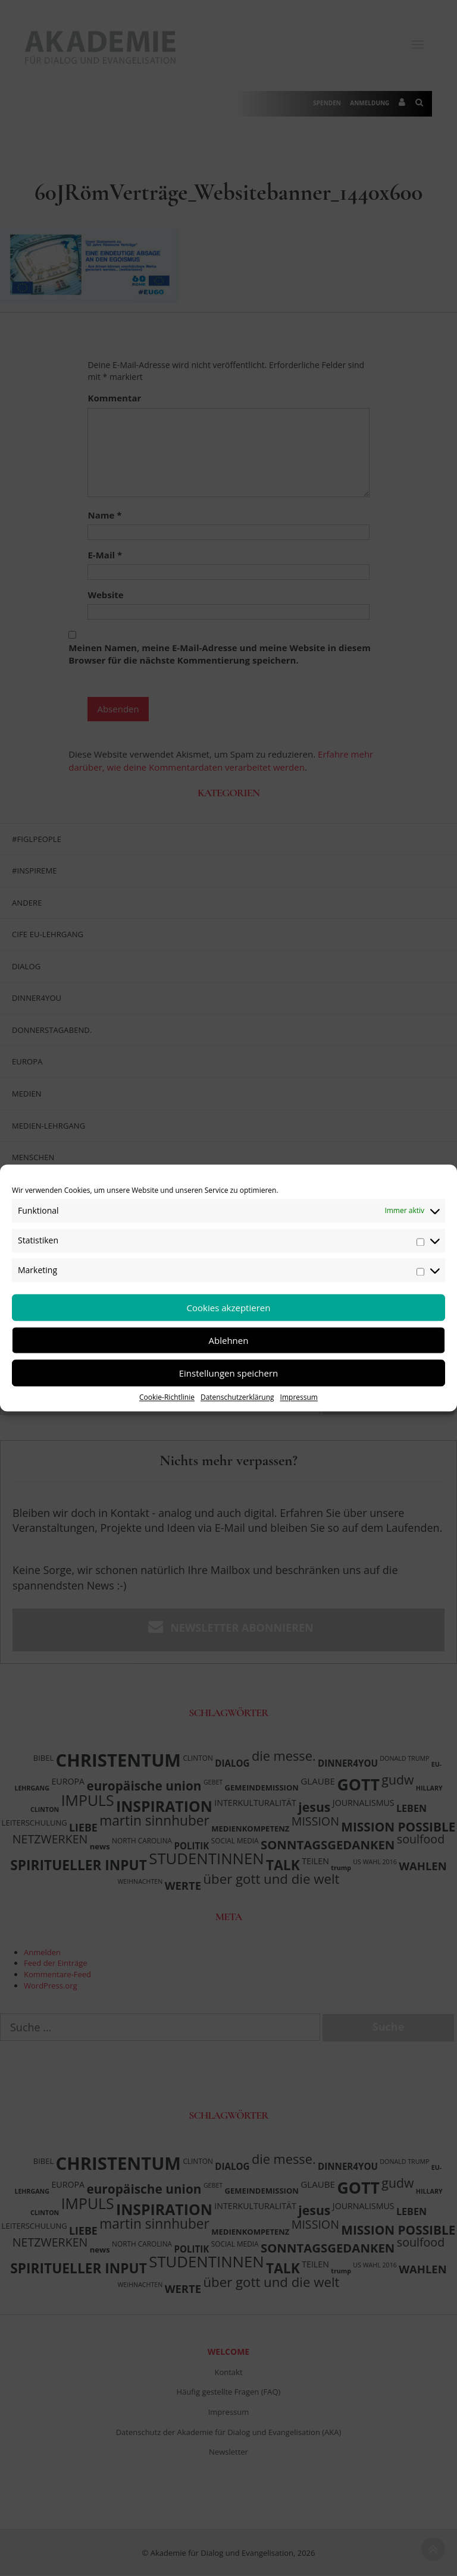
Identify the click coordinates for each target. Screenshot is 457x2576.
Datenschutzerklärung (237, 1397)
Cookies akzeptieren (229, 1308)
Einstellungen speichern (228, 1373)
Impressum (299, 1397)
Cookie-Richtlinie (167, 1397)
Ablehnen (229, 1340)
